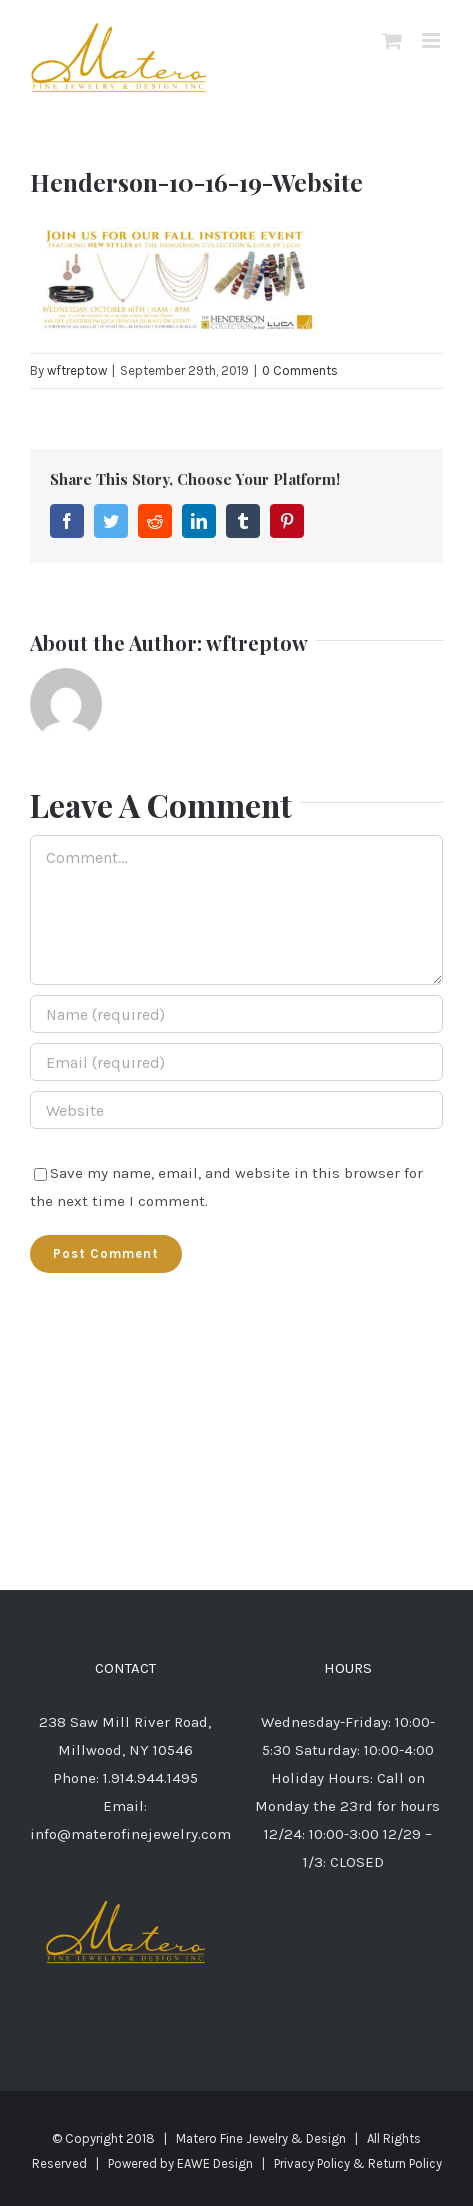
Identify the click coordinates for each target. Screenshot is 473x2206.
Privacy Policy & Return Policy (358, 2163)
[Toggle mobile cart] (392, 40)
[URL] (236, 1110)
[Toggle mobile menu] (432, 40)
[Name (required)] (236, 1014)
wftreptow (77, 370)
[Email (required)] (236, 1062)
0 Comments (300, 370)
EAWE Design (215, 2163)
